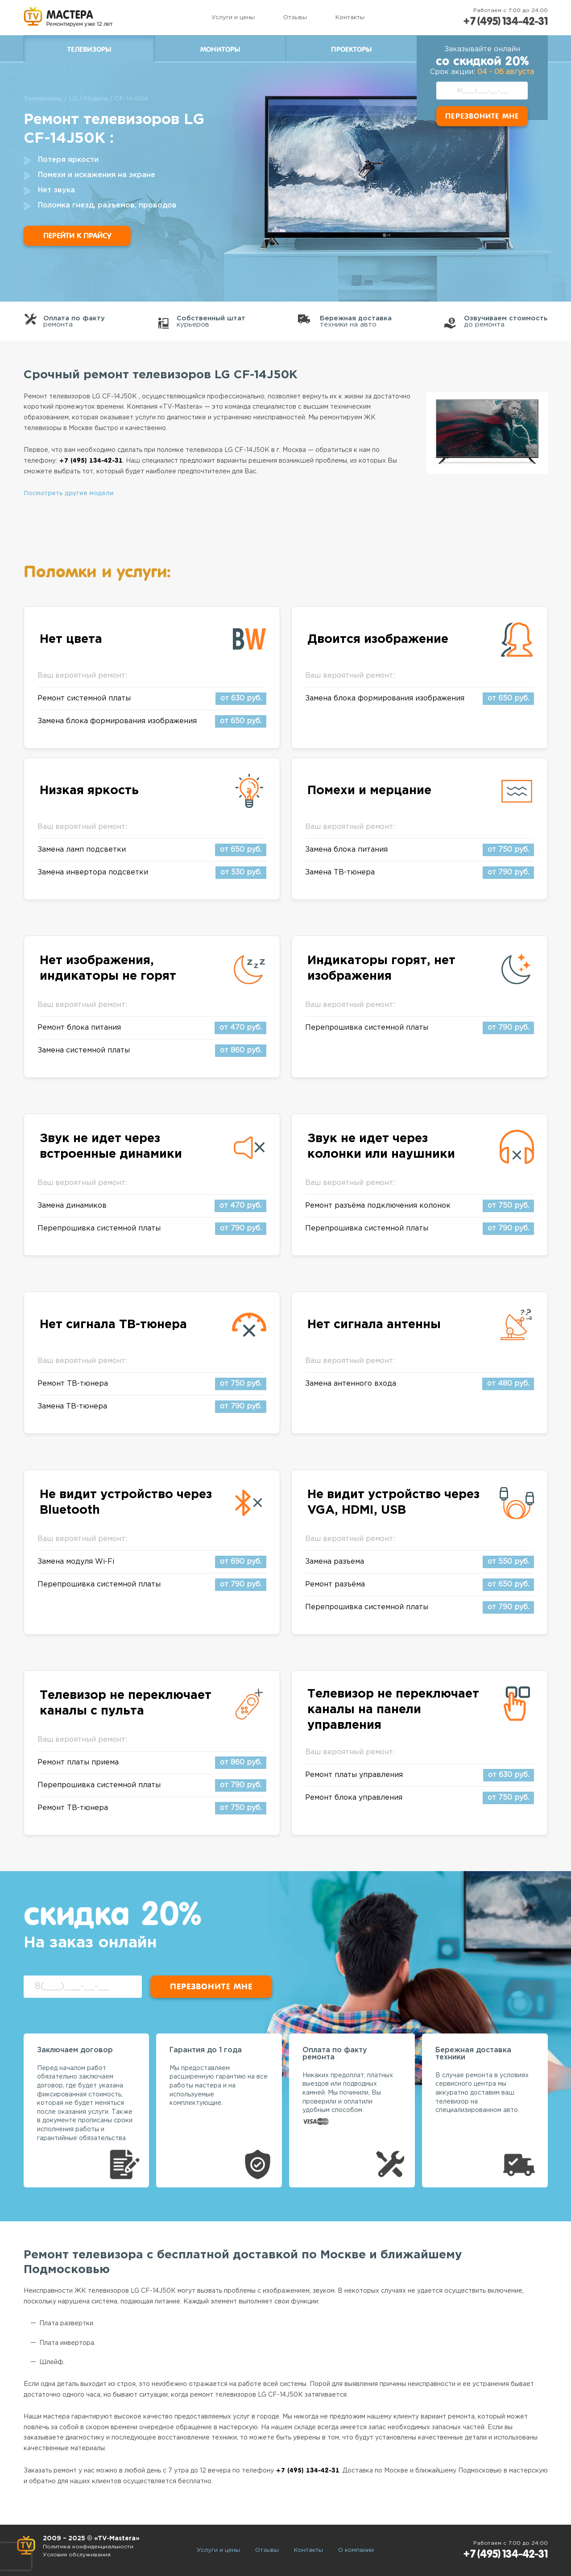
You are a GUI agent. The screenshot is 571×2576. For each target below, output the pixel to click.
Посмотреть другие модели (69, 493)
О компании (356, 2550)
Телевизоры (89, 50)
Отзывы (293, 17)
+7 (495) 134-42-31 (503, 21)
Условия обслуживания (78, 2554)
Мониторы (220, 50)
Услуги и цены (231, 17)
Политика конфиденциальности (89, 2546)
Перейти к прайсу (77, 236)
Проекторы (351, 50)
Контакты (348, 17)
